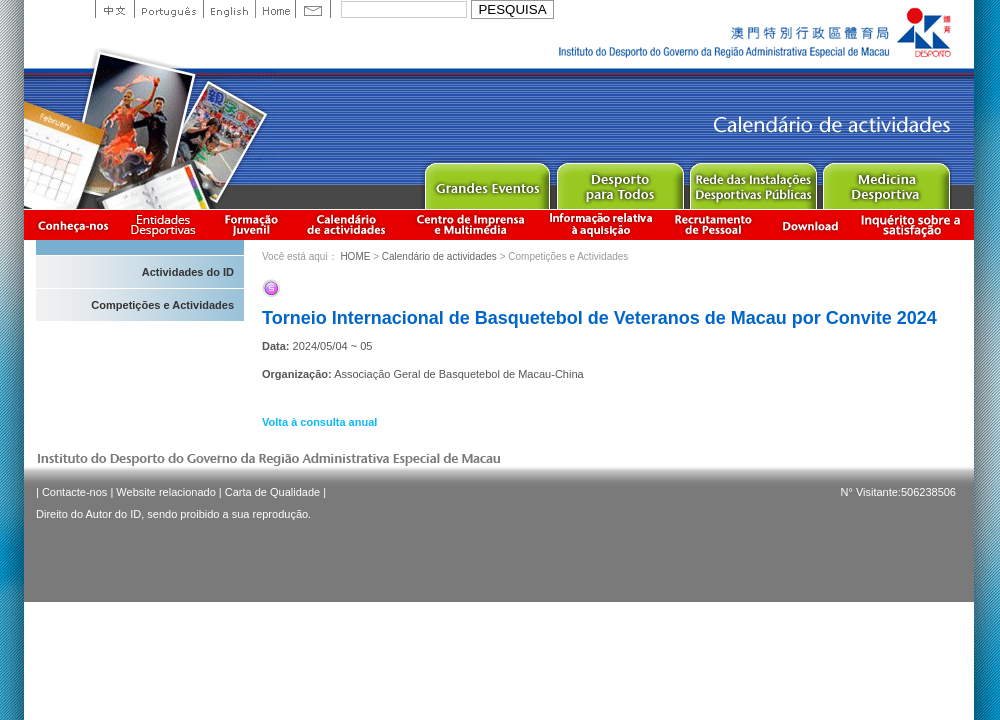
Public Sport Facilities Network (752, 181)
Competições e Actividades (162, 305)
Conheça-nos (73, 224)
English (229, 9)
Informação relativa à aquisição (601, 224)
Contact (313, 9)
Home (275, 9)
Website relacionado (165, 492)
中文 (114, 9)
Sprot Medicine (885, 181)
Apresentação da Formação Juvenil (251, 224)
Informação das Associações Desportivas (166, 224)
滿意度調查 (914, 224)
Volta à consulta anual (319, 422)
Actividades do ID (188, 272)
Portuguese (168, 9)
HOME (355, 256)
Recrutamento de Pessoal (714, 224)
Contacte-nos (74, 492)
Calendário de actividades (347, 224)
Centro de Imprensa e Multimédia (471, 224)
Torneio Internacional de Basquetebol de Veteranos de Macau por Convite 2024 (599, 318)
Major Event (486, 181)
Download (810, 224)
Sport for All (619, 181)
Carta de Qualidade (272, 492)
